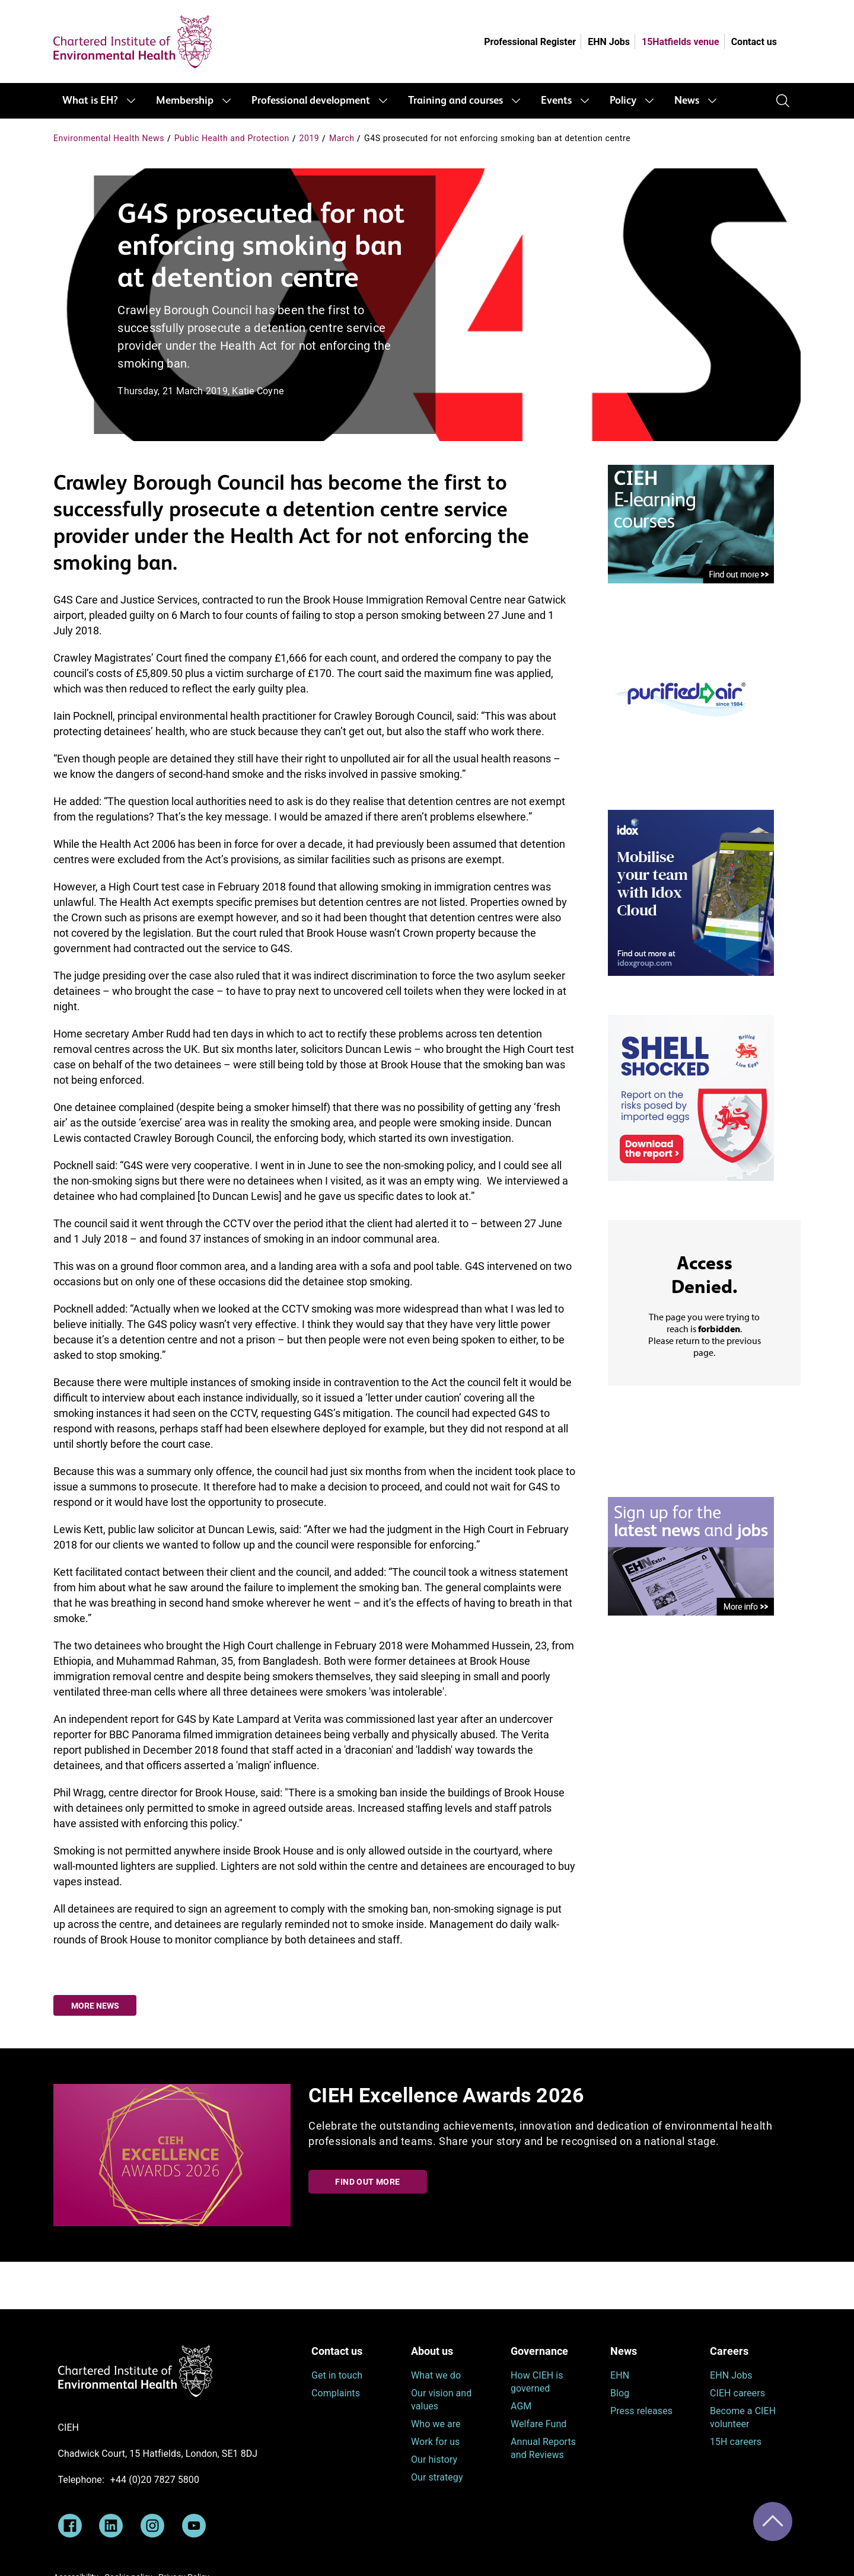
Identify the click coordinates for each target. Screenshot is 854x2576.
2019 (309, 138)
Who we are (436, 2424)
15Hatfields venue (680, 41)
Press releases (641, 2411)
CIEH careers (737, 2393)
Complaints (335, 2393)
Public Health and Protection (231, 138)
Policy (623, 100)
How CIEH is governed (537, 2382)
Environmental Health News (108, 138)
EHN (619, 2375)
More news (95, 2005)
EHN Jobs (609, 41)
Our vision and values (441, 2399)
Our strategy (437, 2477)
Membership (185, 100)
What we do (436, 2375)
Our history (434, 2459)
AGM (521, 2406)
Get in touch (336, 2375)
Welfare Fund (538, 2424)
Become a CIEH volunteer (743, 2417)
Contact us (754, 41)
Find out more (367, 2181)
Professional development (310, 100)
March (342, 138)
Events (556, 100)
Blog (619, 2393)
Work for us (435, 2441)
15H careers (735, 2441)
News (686, 100)
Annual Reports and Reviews (543, 2448)
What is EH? (90, 100)
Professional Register (530, 41)
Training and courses (455, 100)
